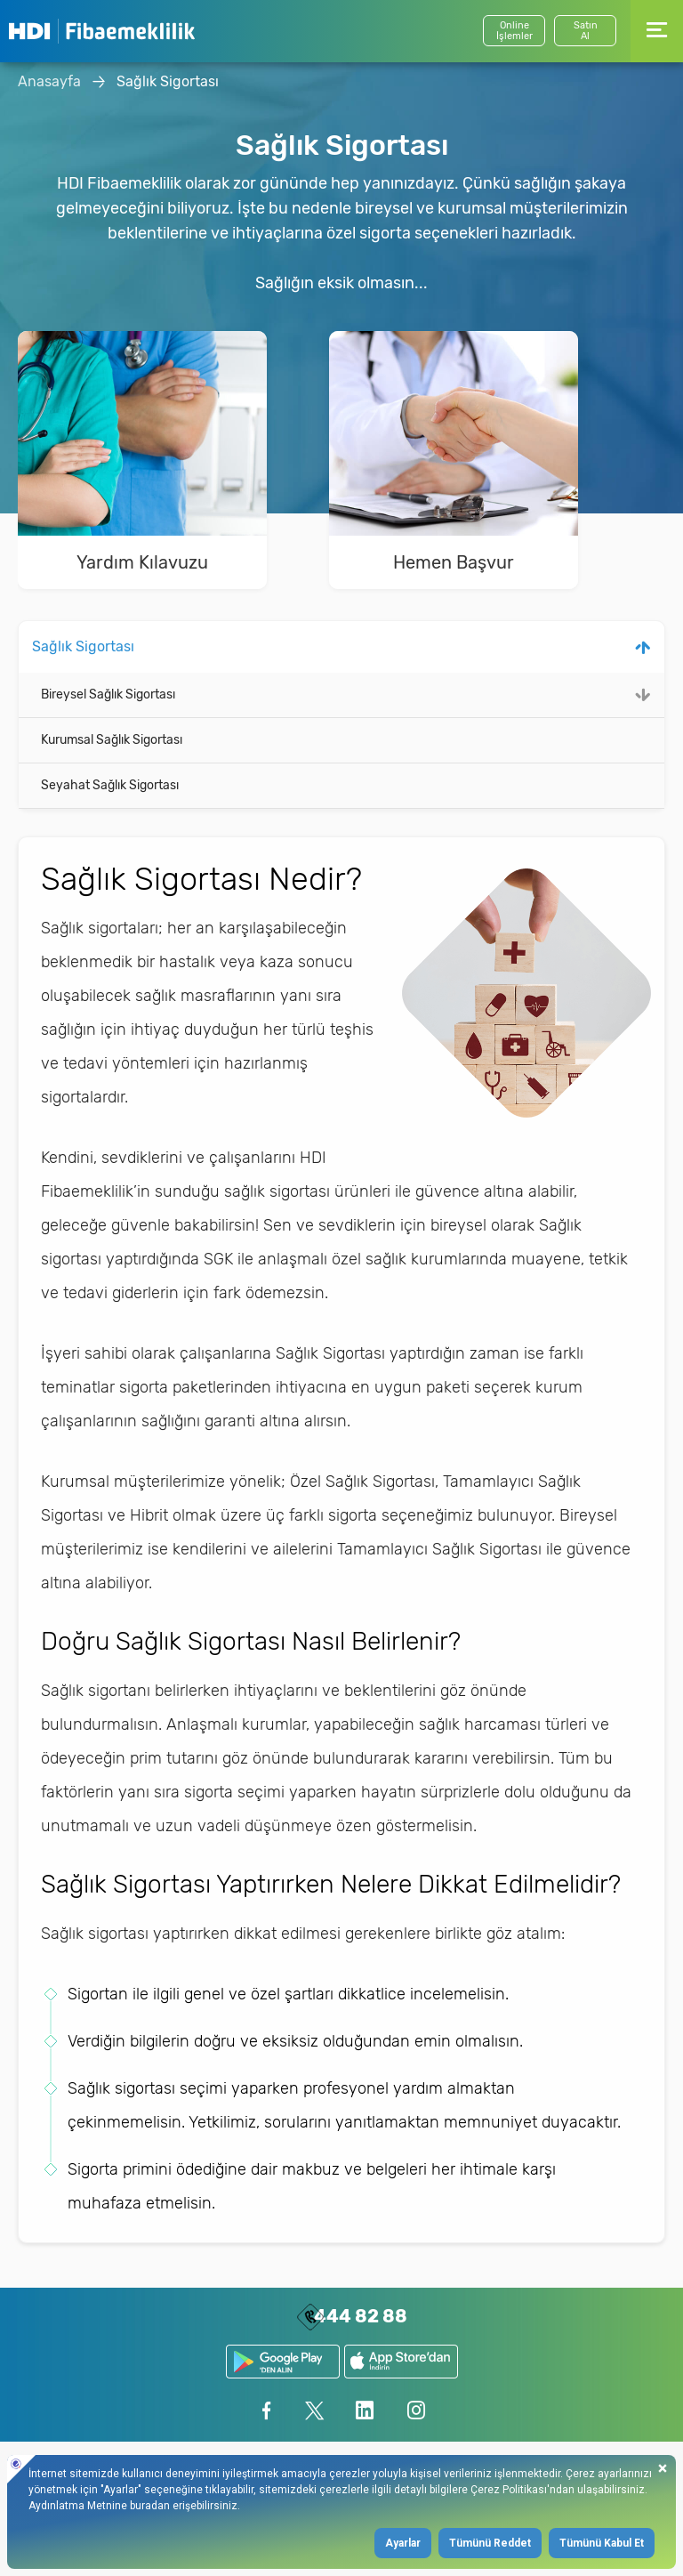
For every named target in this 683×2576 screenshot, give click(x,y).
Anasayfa (49, 81)
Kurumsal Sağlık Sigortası (111, 739)
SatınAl (586, 31)
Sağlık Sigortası (168, 81)
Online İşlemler (514, 31)
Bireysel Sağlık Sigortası (108, 694)
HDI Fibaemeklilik (102, 31)
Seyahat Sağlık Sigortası (110, 785)
